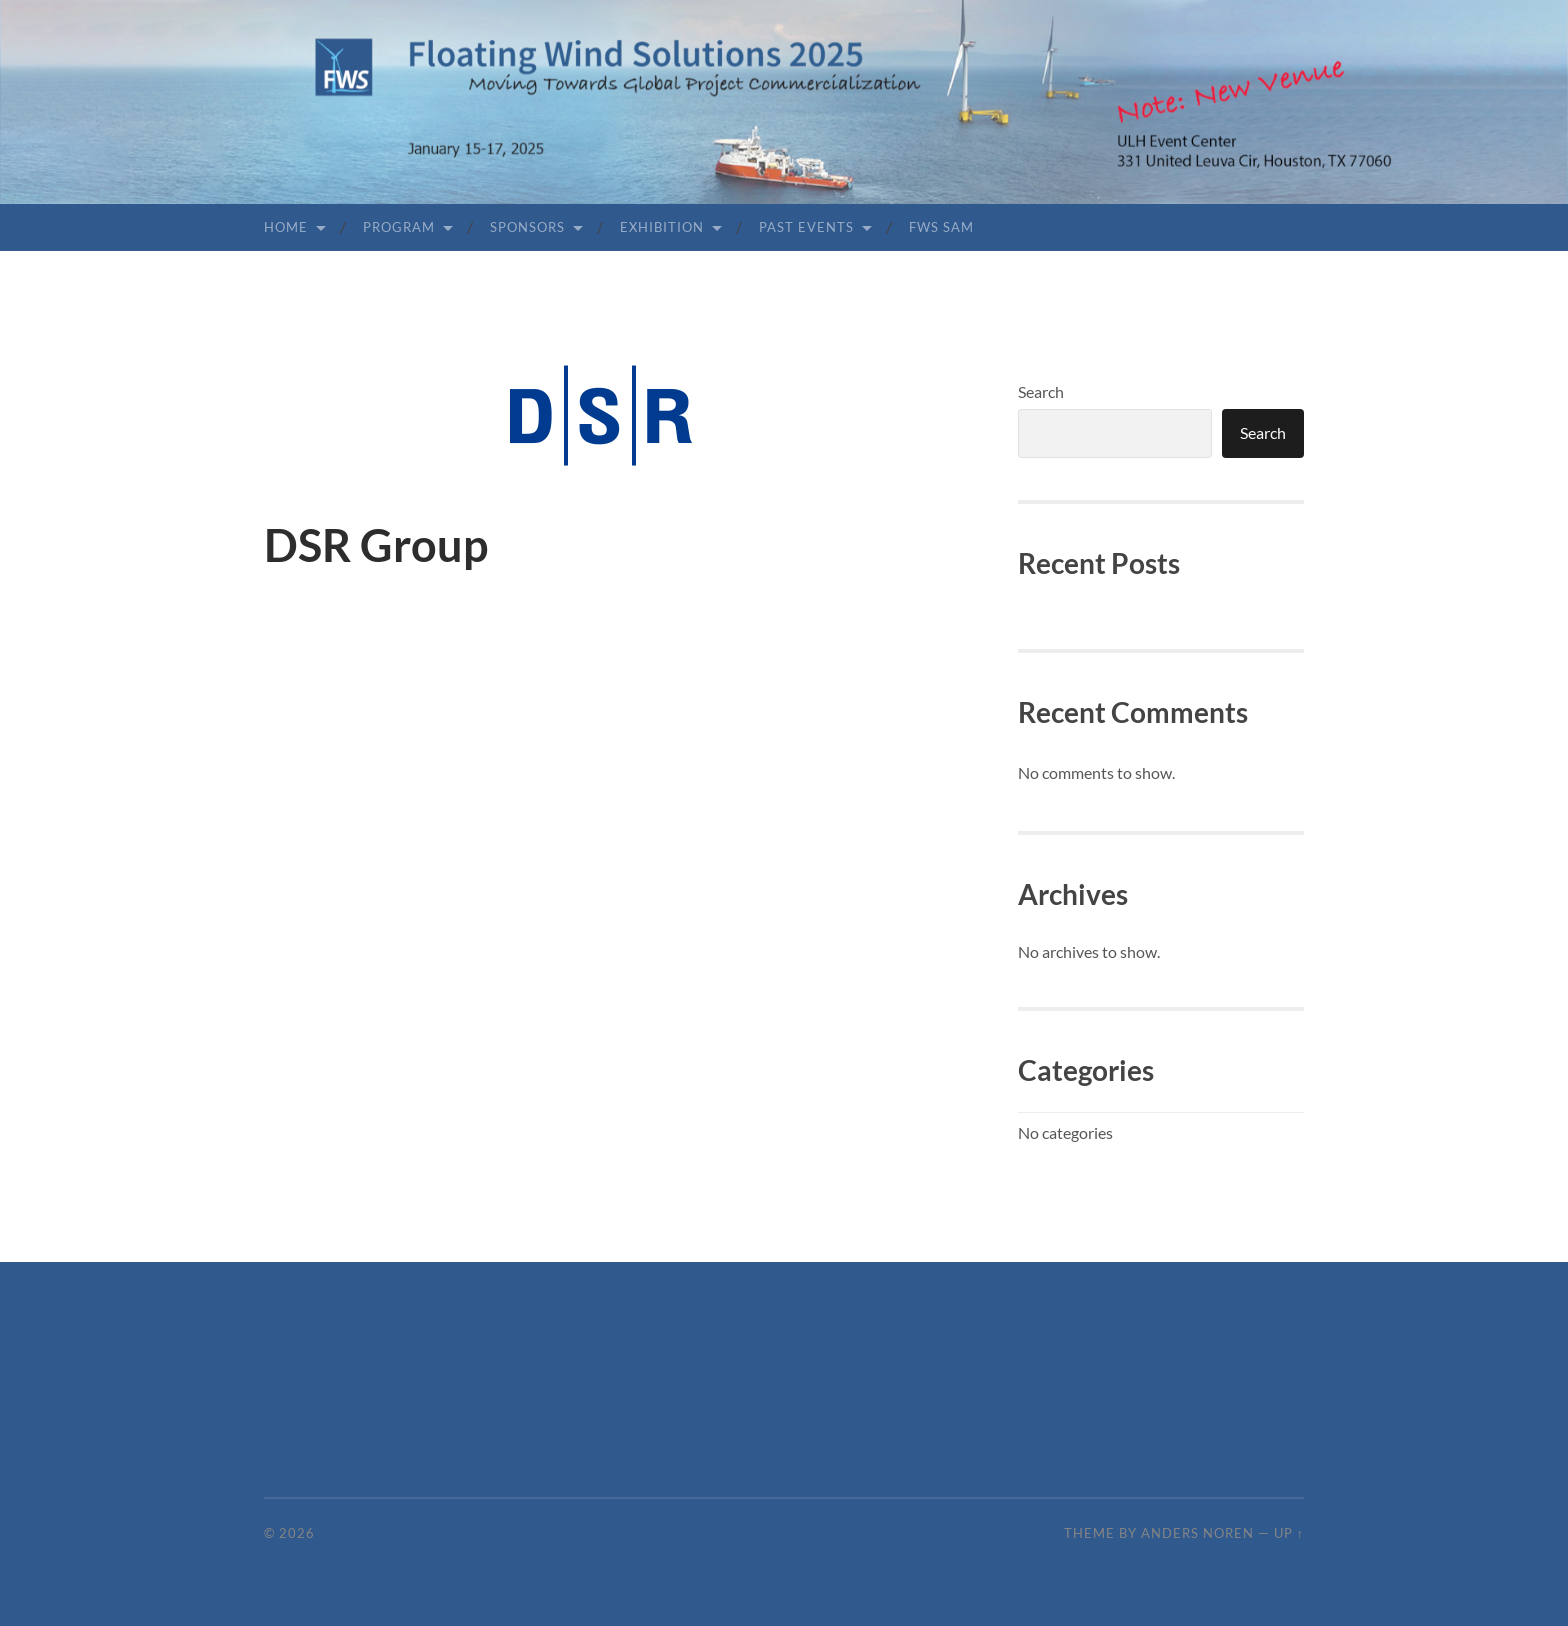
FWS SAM (941, 227)
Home (286, 227)
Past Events (806, 227)
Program (399, 227)
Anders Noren (1197, 1533)
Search (1041, 391)
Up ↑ (1289, 1533)
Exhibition (662, 227)
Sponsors (527, 227)
